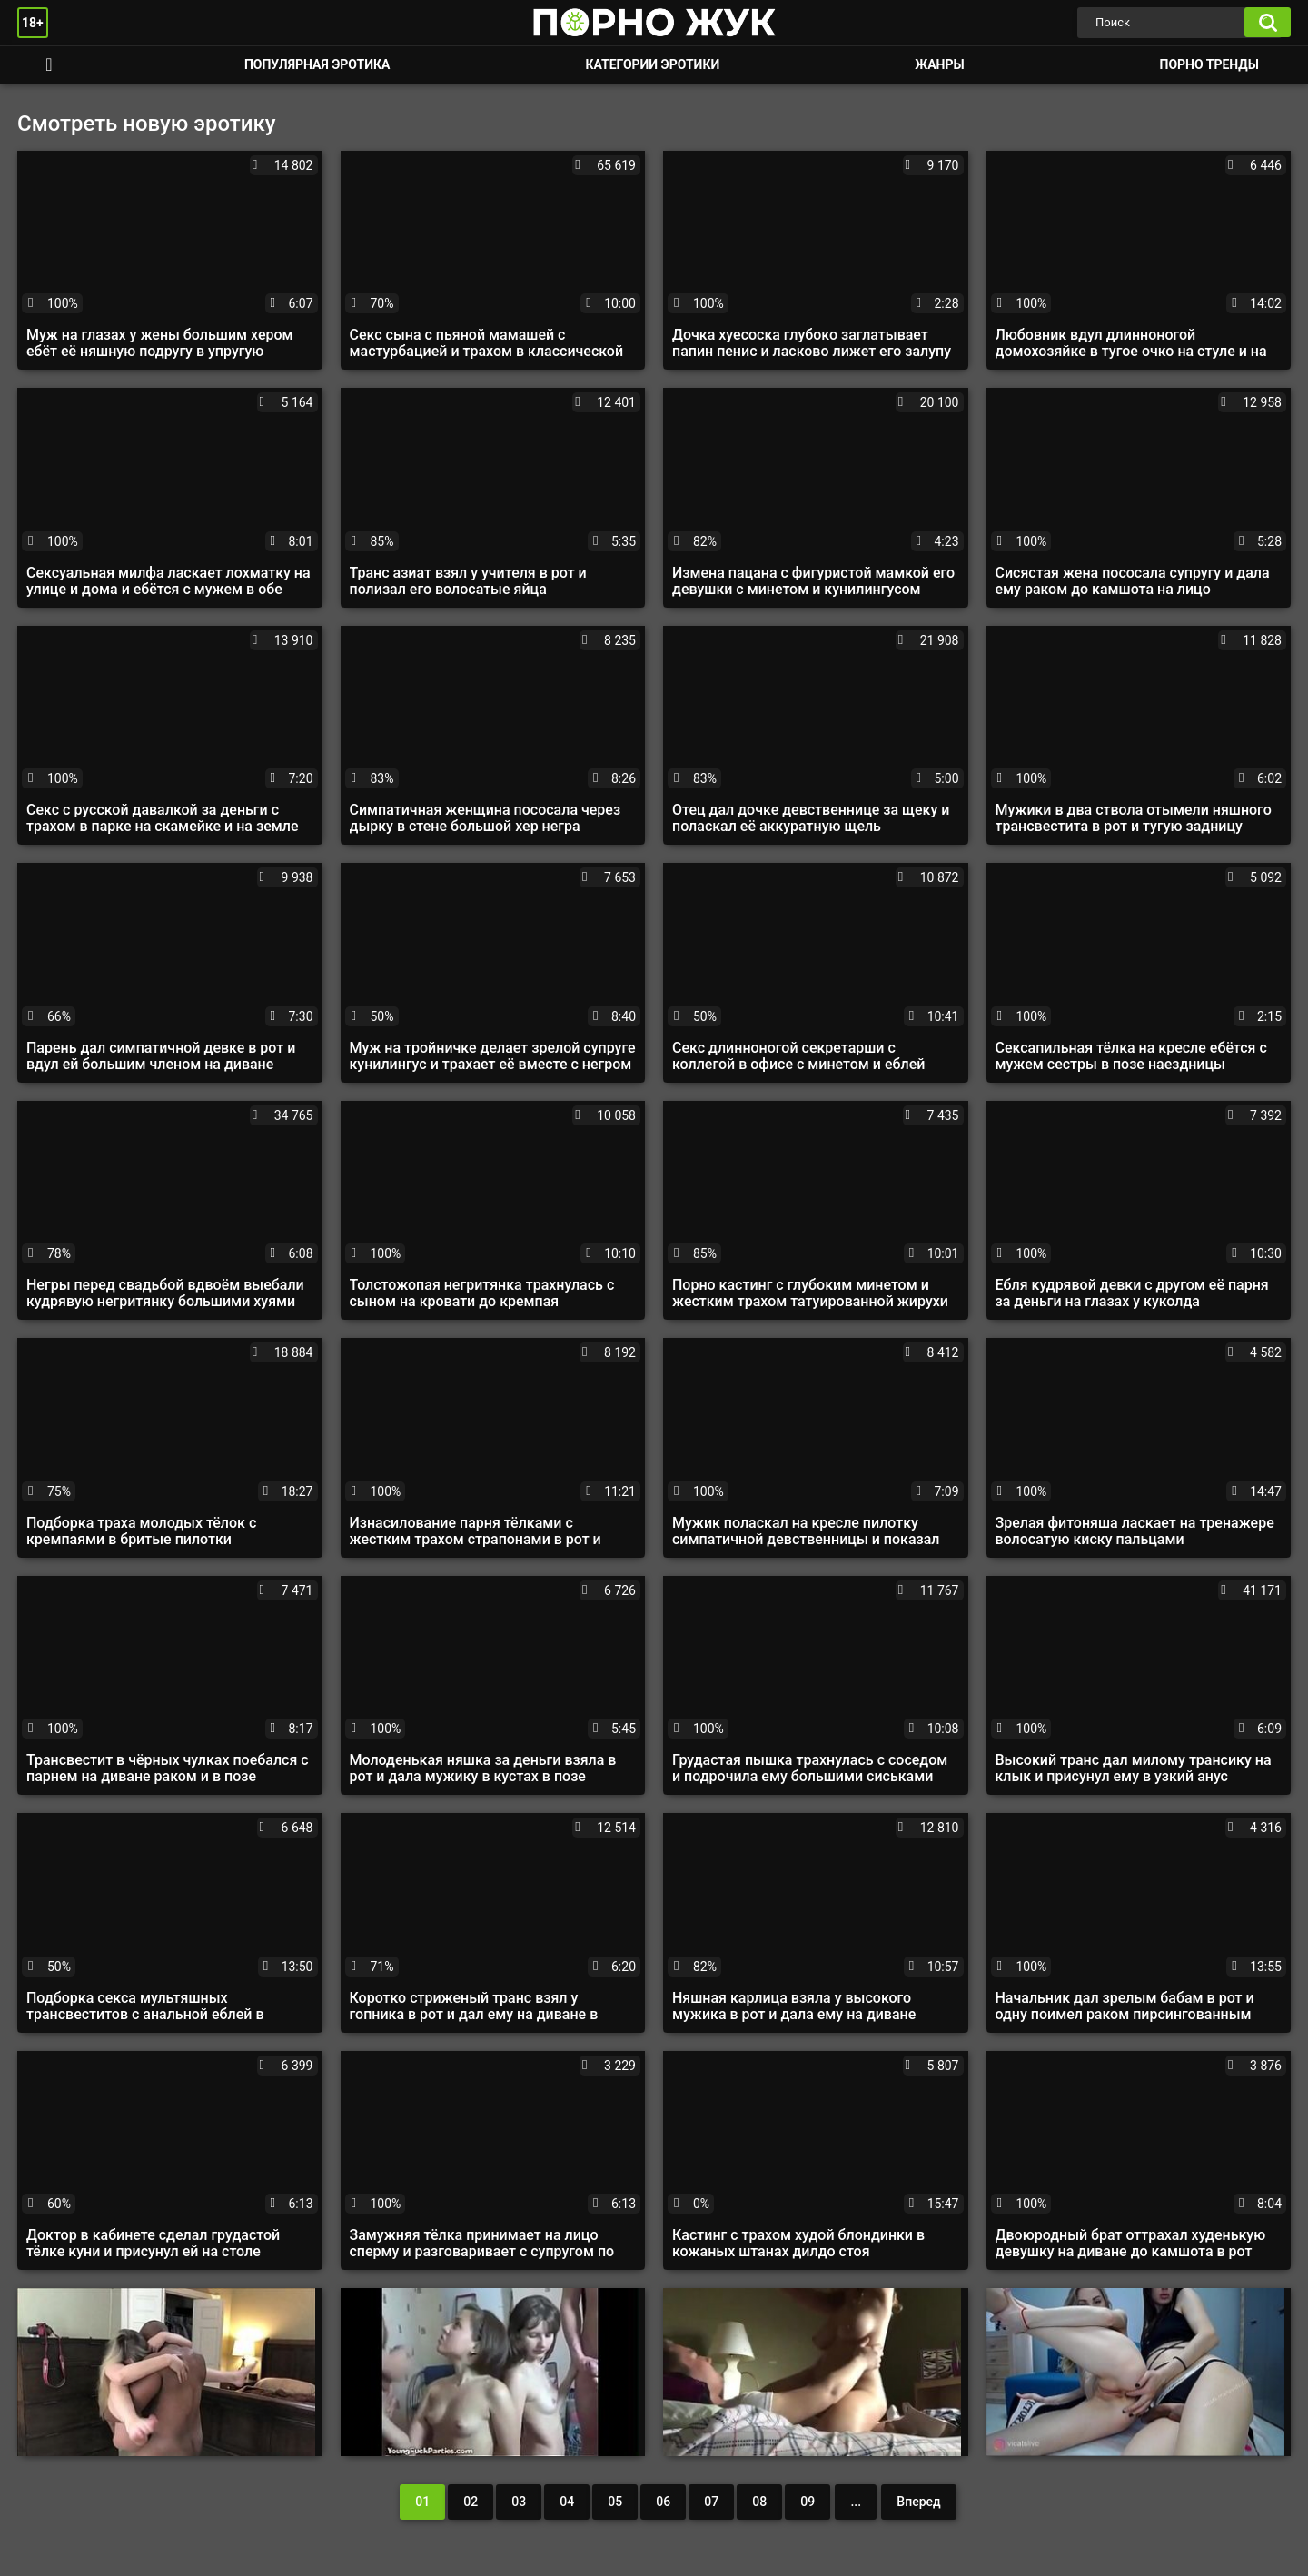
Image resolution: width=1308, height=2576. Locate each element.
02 (470, 2501)
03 (518, 2501)
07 (711, 2501)
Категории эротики (652, 64)
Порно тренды (1209, 64)
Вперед (918, 2501)
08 (759, 2501)
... (855, 2501)
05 (615, 2501)
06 (663, 2501)
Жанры (939, 64)
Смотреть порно (49, 65)
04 (567, 2501)
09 (807, 2501)
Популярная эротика (317, 64)
